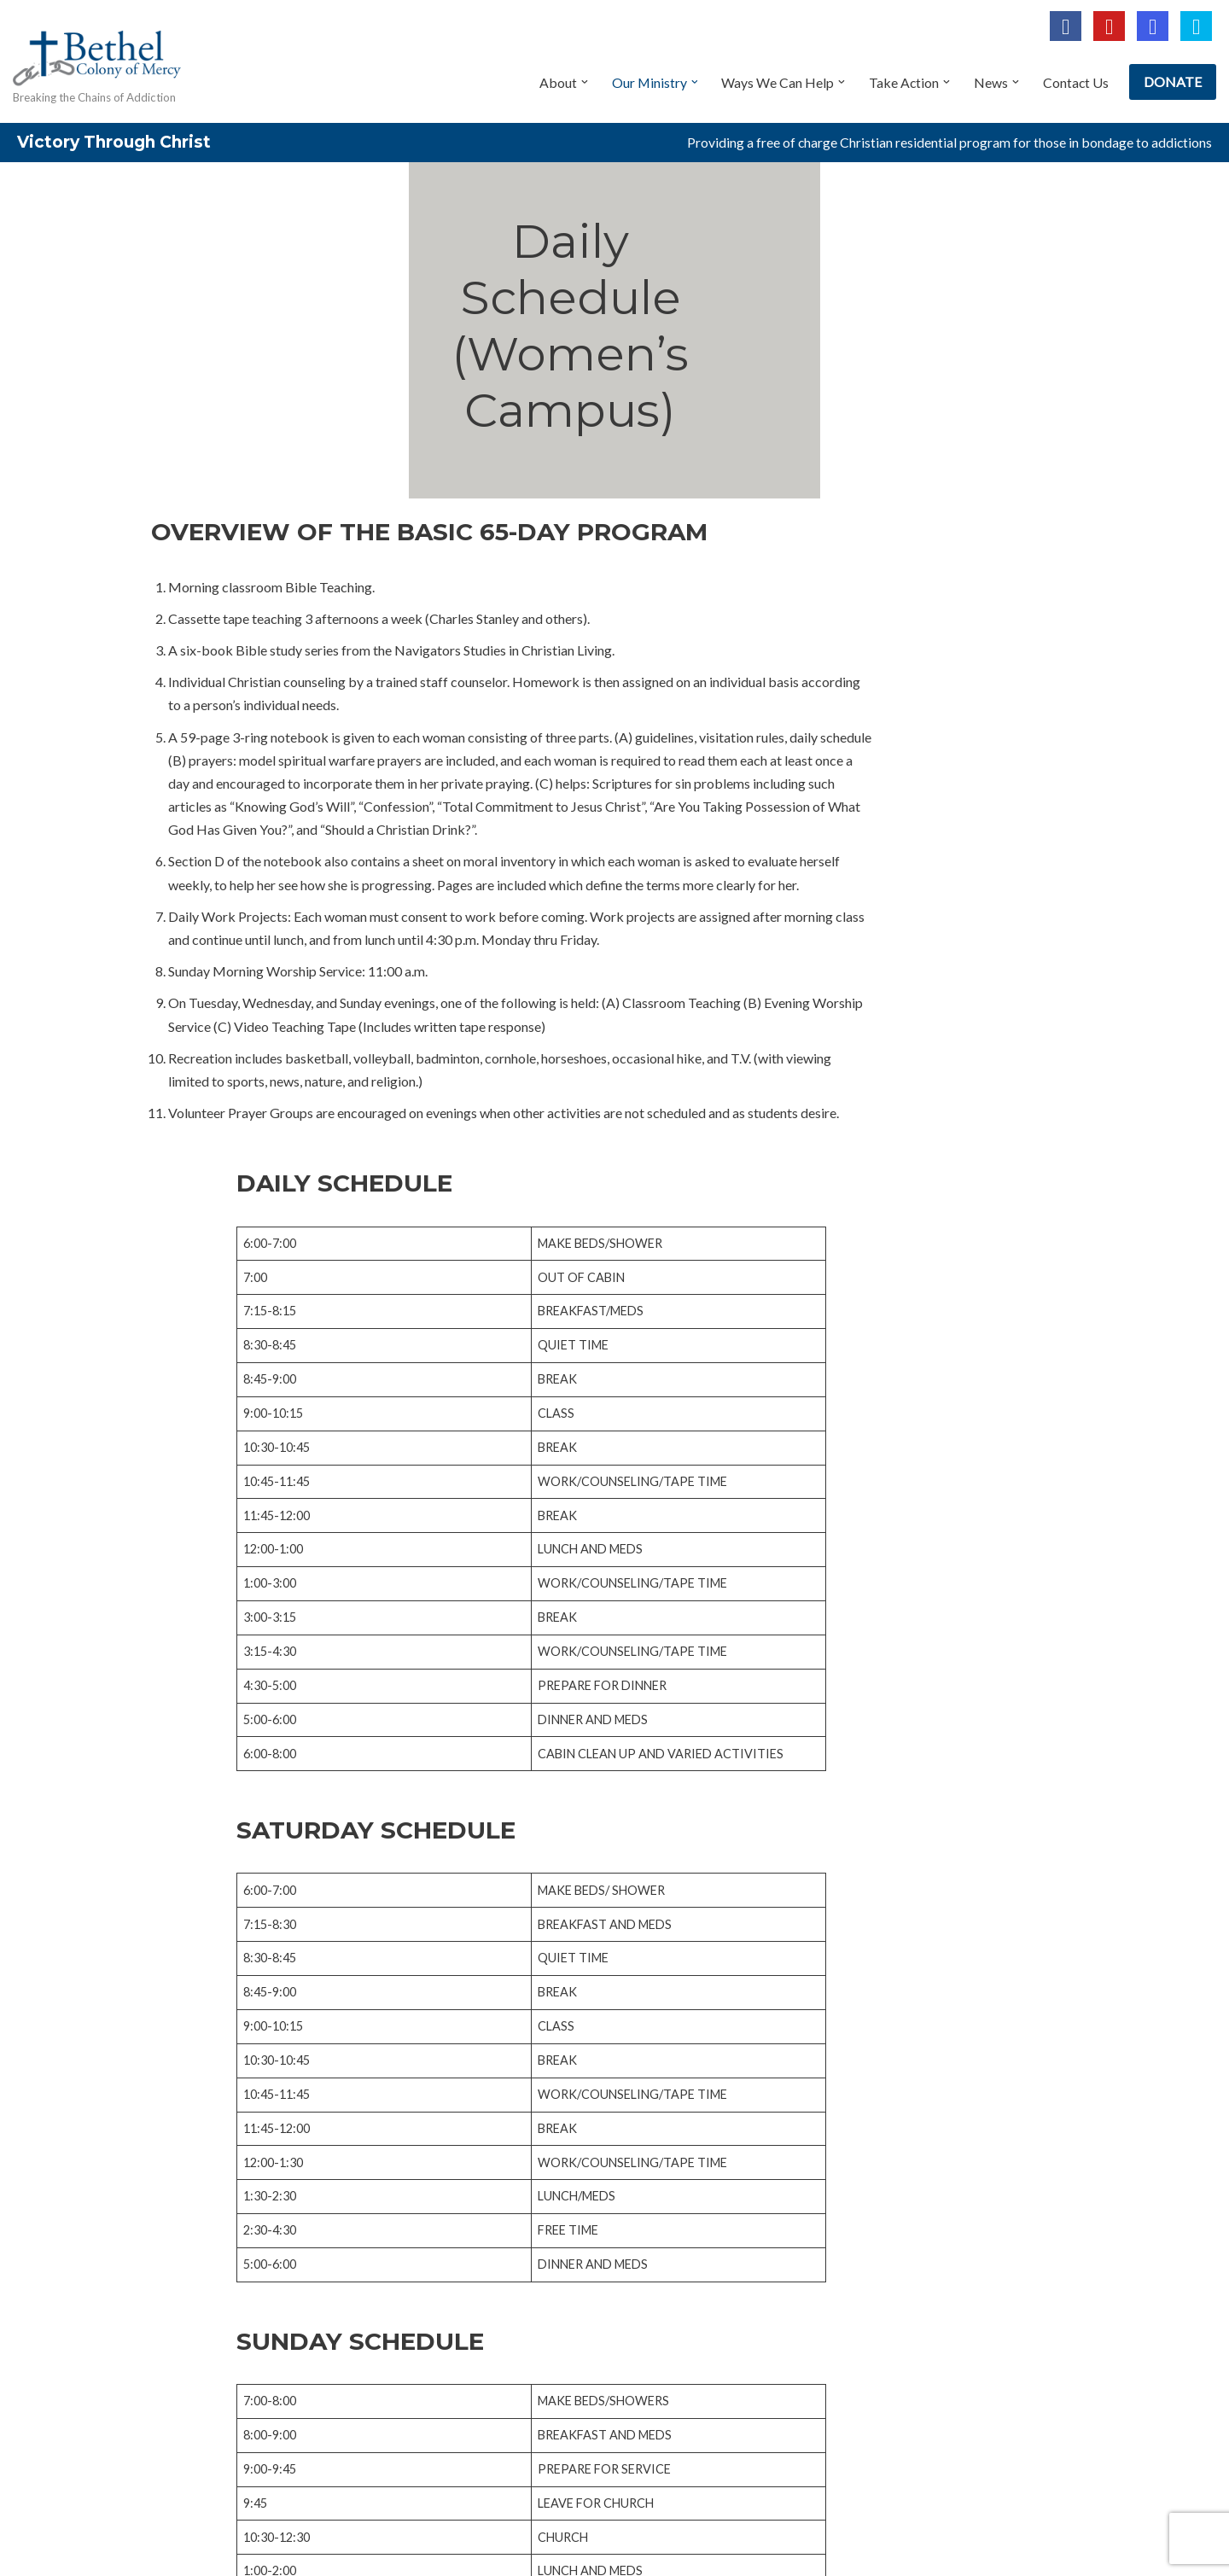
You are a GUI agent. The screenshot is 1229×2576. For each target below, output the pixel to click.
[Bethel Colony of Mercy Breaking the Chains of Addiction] (98, 63)
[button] (581, 82)
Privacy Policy (200, 2514)
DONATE (1173, 81)
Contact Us (1075, 82)
